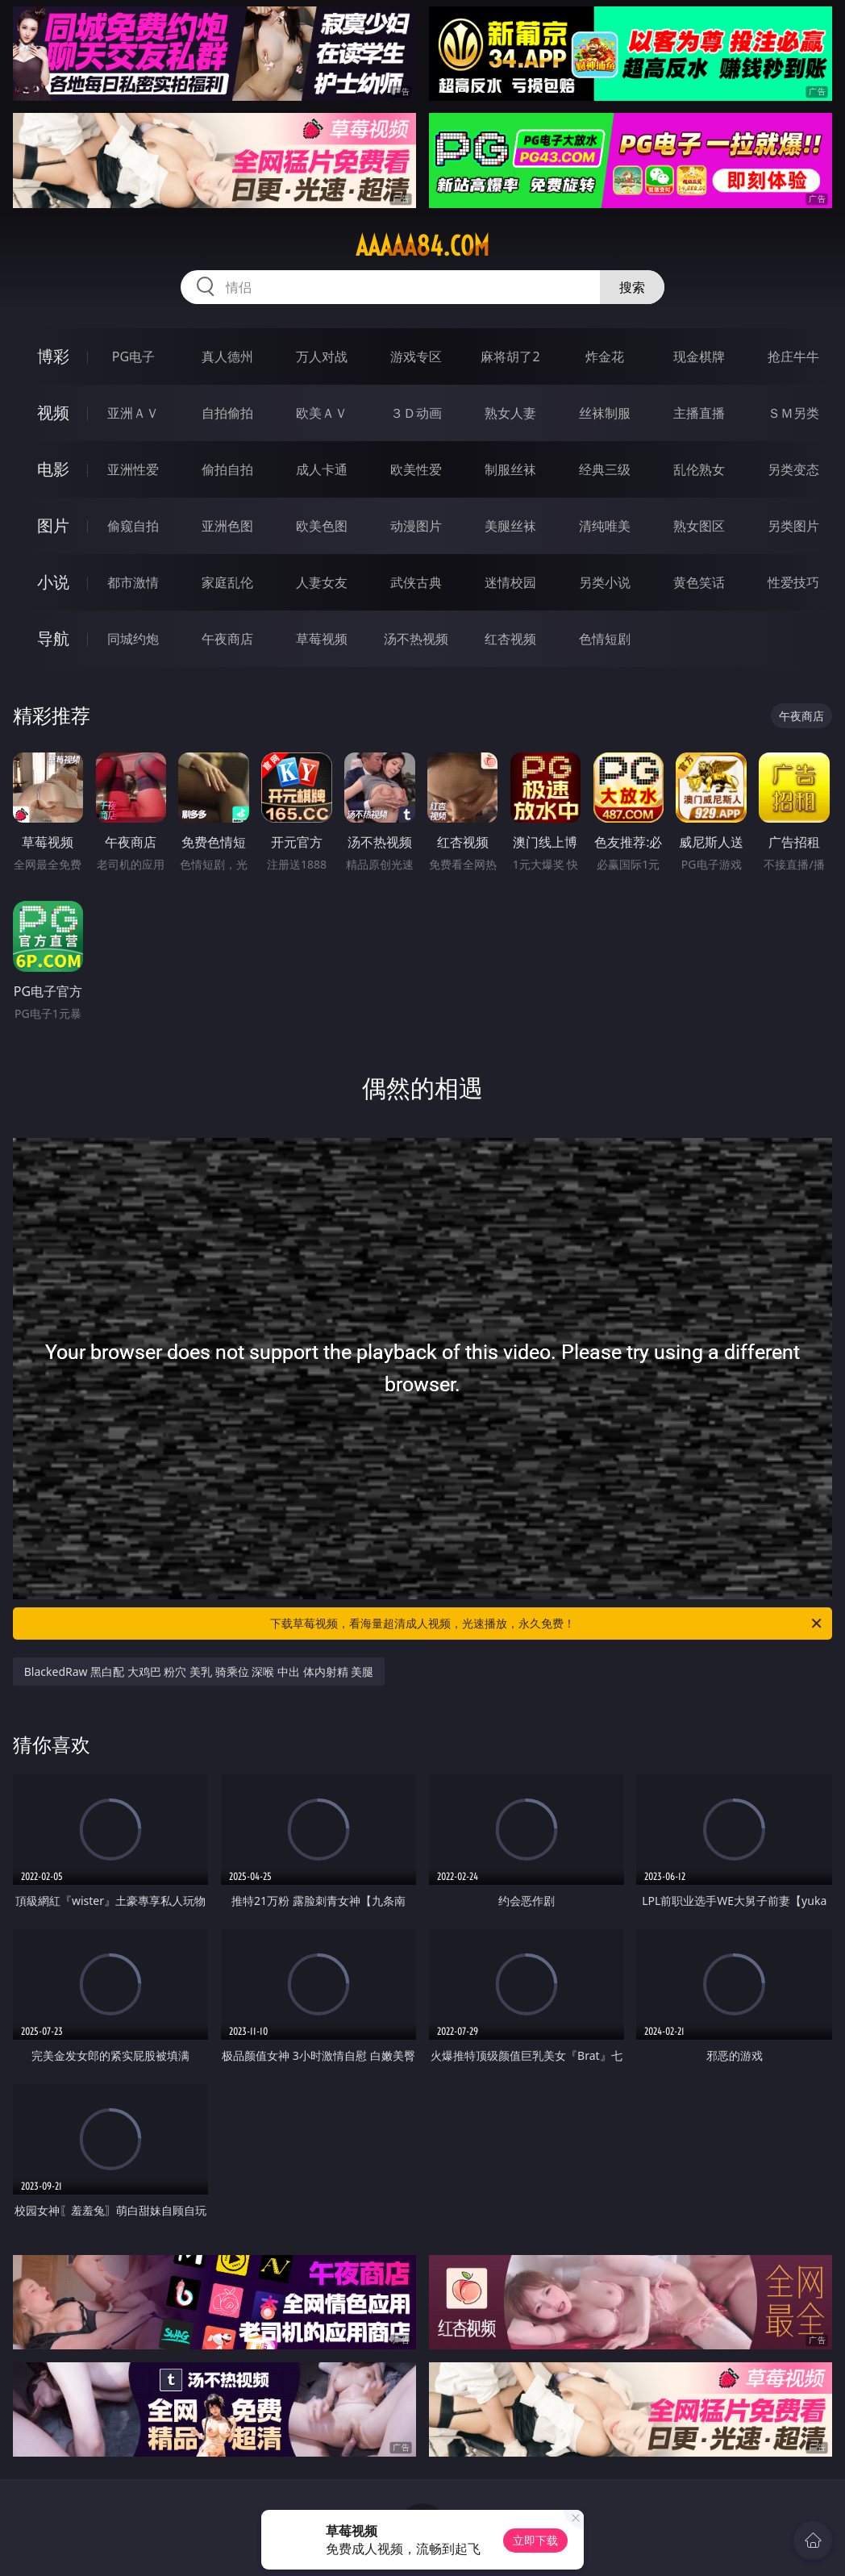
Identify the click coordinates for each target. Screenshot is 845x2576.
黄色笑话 (699, 582)
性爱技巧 (793, 582)
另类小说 (605, 582)
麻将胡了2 (510, 356)
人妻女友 (322, 582)
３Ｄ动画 (416, 413)
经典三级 (605, 469)
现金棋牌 (699, 356)
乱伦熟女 (699, 469)
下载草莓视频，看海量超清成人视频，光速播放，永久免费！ (547, 1623)
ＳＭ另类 (793, 413)
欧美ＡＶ (322, 413)
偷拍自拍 (227, 469)
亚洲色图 (227, 526)
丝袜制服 (605, 413)
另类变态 (793, 469)
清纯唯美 (605, 526)
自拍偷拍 (227, 413)
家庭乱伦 (227, 582)
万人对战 (322, 356)
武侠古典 (416, 582)
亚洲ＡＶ (133, 413)
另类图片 (793, 526)
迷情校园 (510, 582)
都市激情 (133, 582)
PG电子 (133, 356)
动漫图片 (416, 526)
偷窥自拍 (133, 526)
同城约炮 (133, 639)
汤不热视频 (416, 639)
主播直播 (699, 413)
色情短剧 (605, 639)
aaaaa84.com (422, 246)
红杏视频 (510, 639)
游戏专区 (416, 356)
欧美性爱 (416, 469)
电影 (53, 469)
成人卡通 (322, 469)
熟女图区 (699, 526)
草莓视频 (322, 639)
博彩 (53, 356)
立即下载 (535, 2540)
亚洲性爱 (133, 469)
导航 (53, 638)
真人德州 (227, 356)
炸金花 (604, 356)
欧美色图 (322, 526)
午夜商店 (227, 639)
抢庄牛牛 (793, 356)
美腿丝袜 (510, 526)
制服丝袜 (510, 469)
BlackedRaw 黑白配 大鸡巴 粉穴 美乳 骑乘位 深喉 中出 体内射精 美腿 (199, 1671)
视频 (53, 412)
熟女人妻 (510, 413)
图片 (53, 525)
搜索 (632, 287)
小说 (53, 582)
